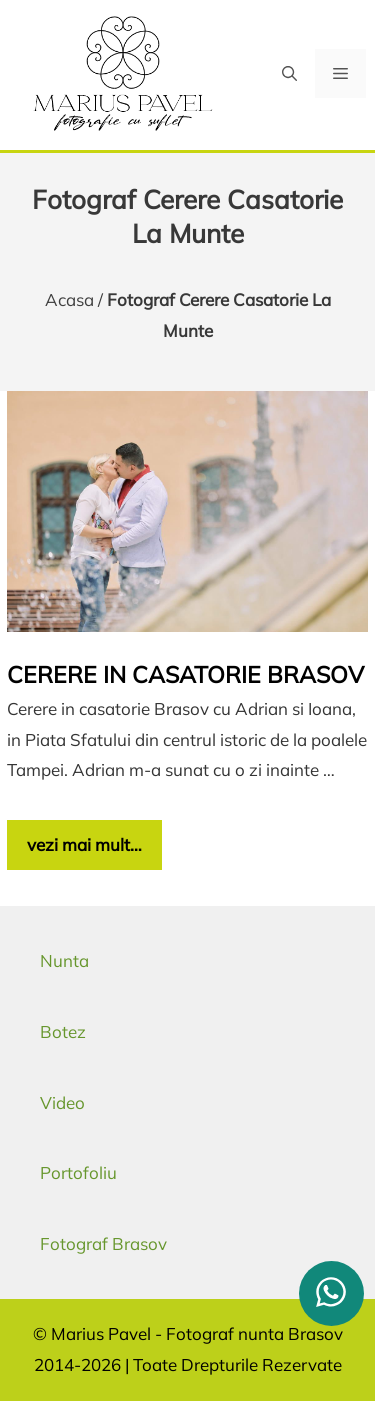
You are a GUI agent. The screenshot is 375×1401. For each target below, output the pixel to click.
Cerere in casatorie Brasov (185, 674)
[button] (289, 73)
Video (62, 1102)
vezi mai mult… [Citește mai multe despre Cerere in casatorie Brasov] (84, 844)
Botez (63, 1031)
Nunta (64, 960)
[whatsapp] (331, 1293)
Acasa (69, 299)
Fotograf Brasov (103, 1243)
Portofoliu (78, 1172)
